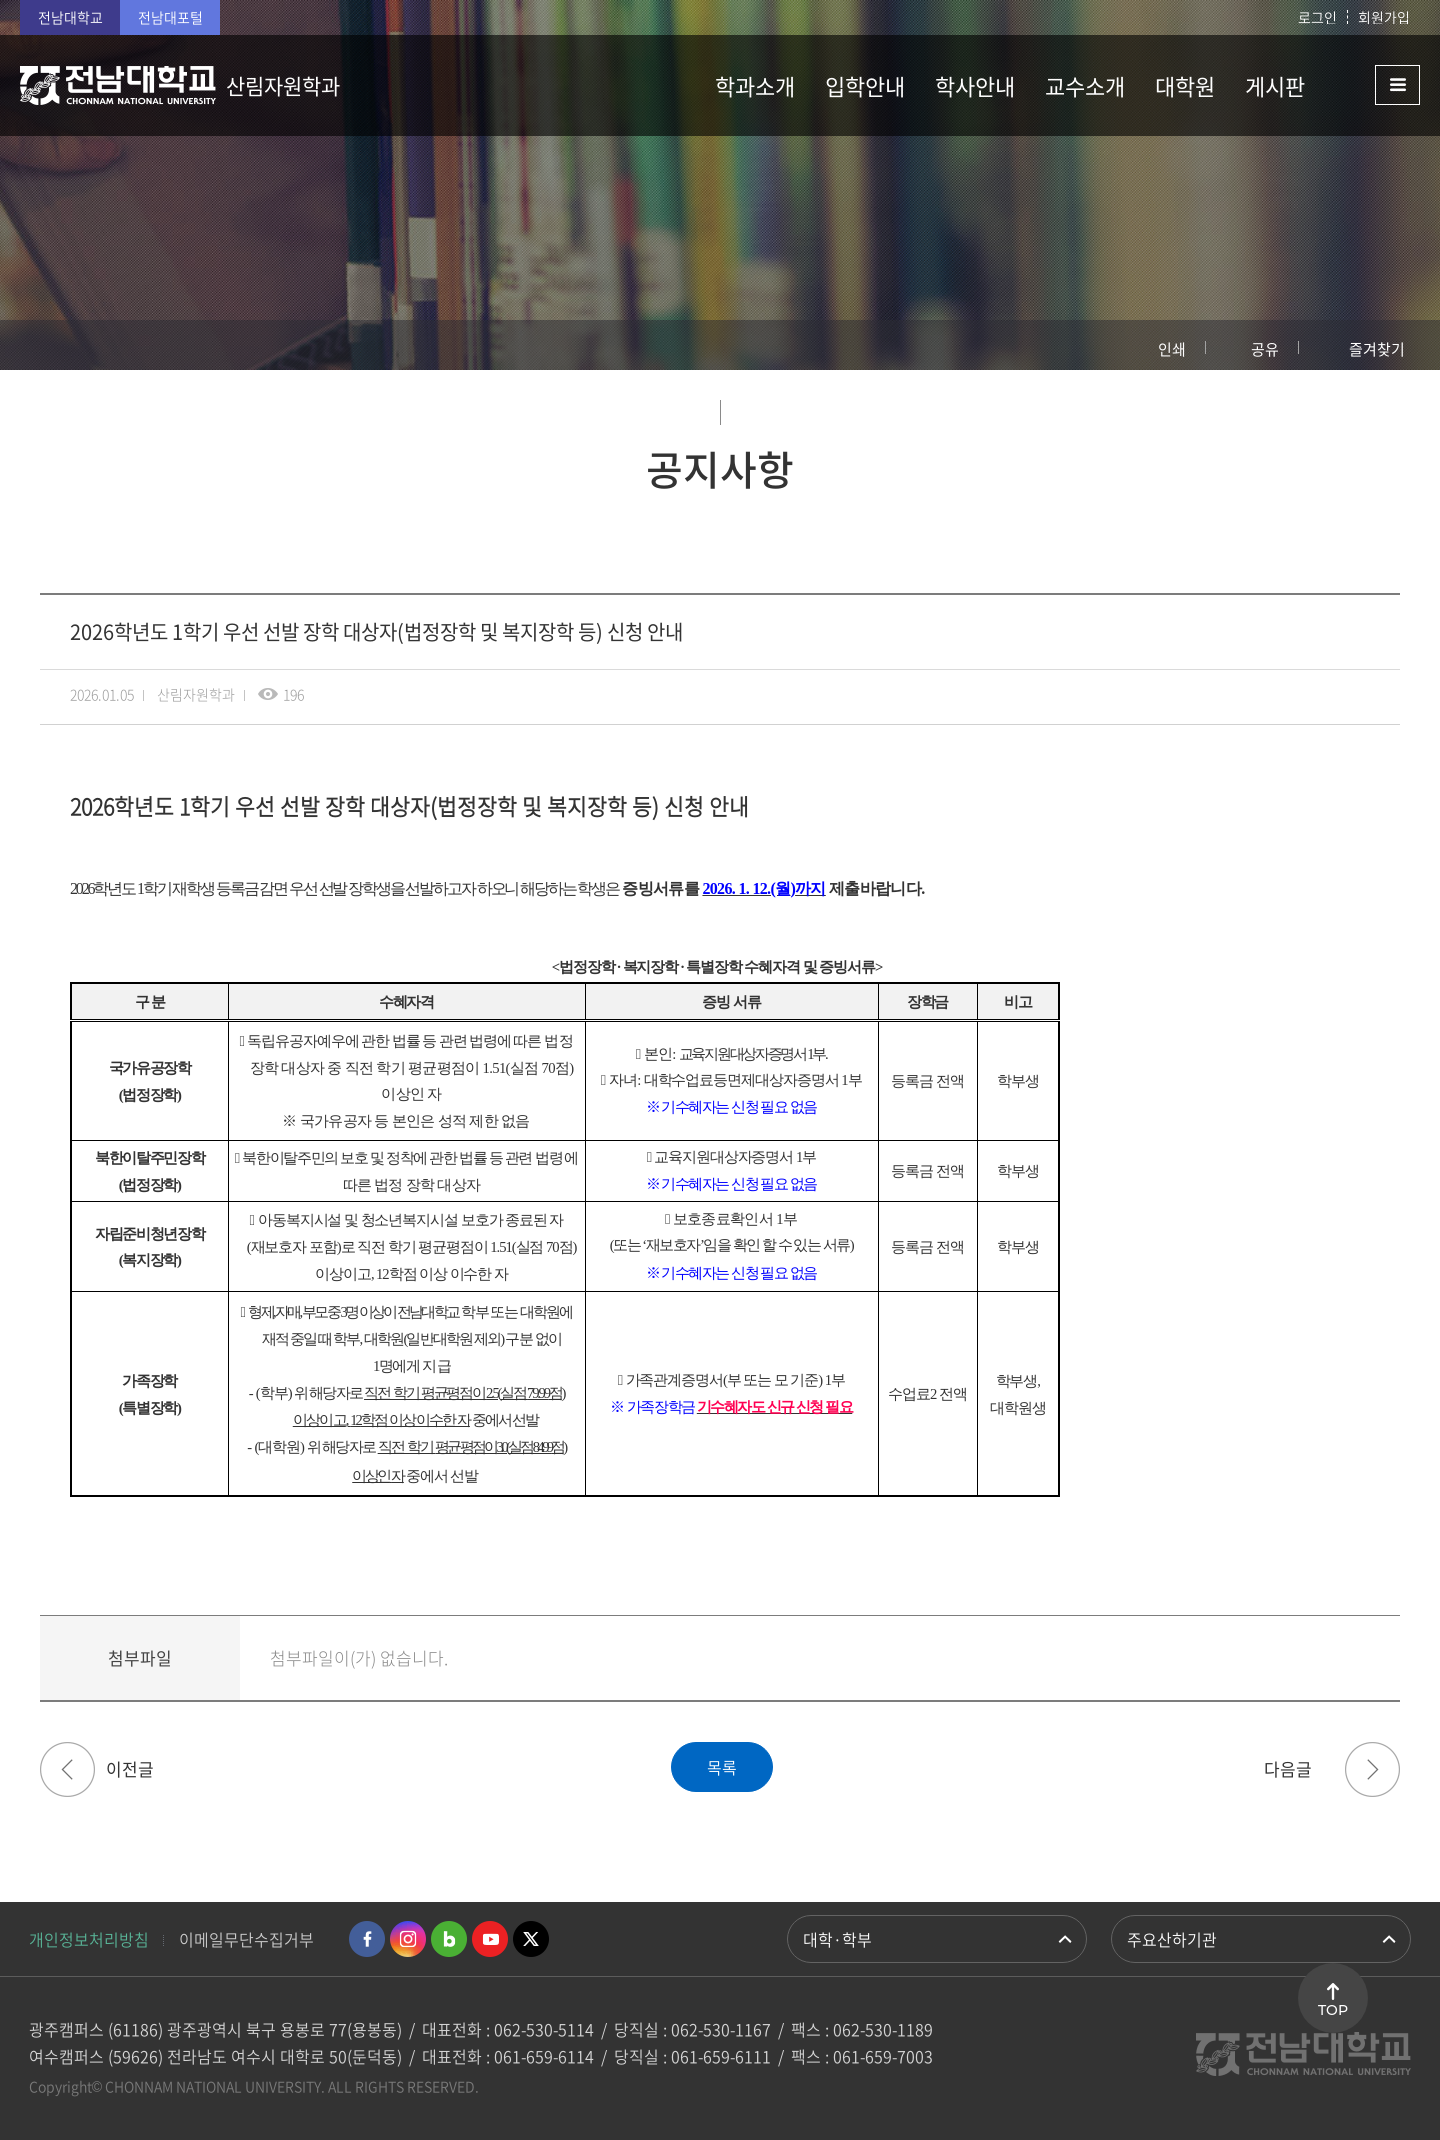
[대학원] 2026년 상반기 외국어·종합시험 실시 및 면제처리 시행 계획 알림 (67, 1769)
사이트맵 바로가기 (1370, 85)
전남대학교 (70, 17)
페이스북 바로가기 (367, 1939)
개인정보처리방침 (89, 1939)
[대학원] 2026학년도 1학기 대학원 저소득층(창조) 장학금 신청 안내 (1372, 1769)
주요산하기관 (1172, 1939)
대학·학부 (837, 1939)
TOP (1333, 2010)
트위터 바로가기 (531, 1939)
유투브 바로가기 (490, 1939)
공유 (1265, 349)
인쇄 (1172, 349)
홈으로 (55, 345)
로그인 (1317, 17)
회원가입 (1384, 17)
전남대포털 (170, 17)
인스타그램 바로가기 (408, 1939)
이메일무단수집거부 (246, 1939)
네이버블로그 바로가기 (449, 1939)
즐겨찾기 (1377, 349)
